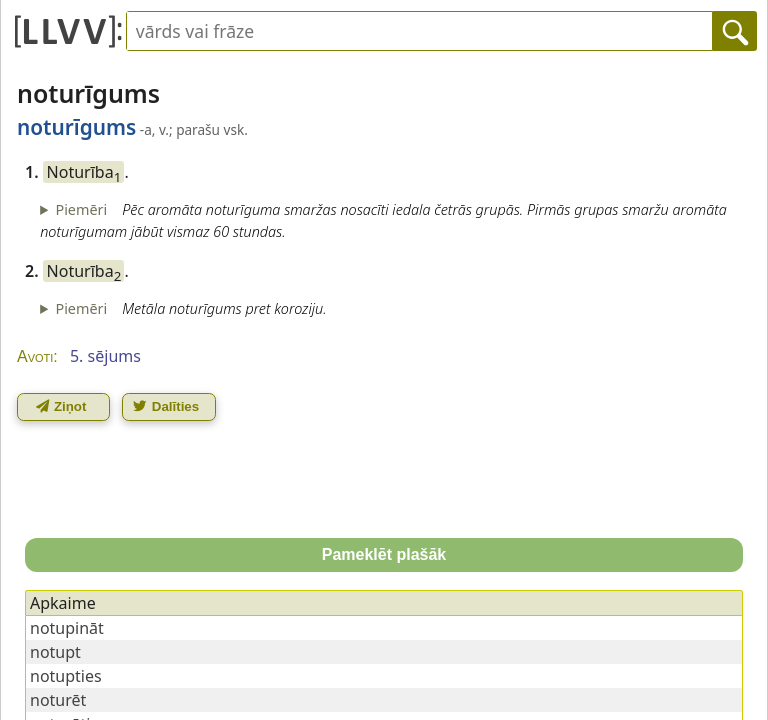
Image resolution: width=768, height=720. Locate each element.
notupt (55, 652)
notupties (66, 676)
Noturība (84, 172)
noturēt (58, 700)
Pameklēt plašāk (384, 554)
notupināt (67, 628)
